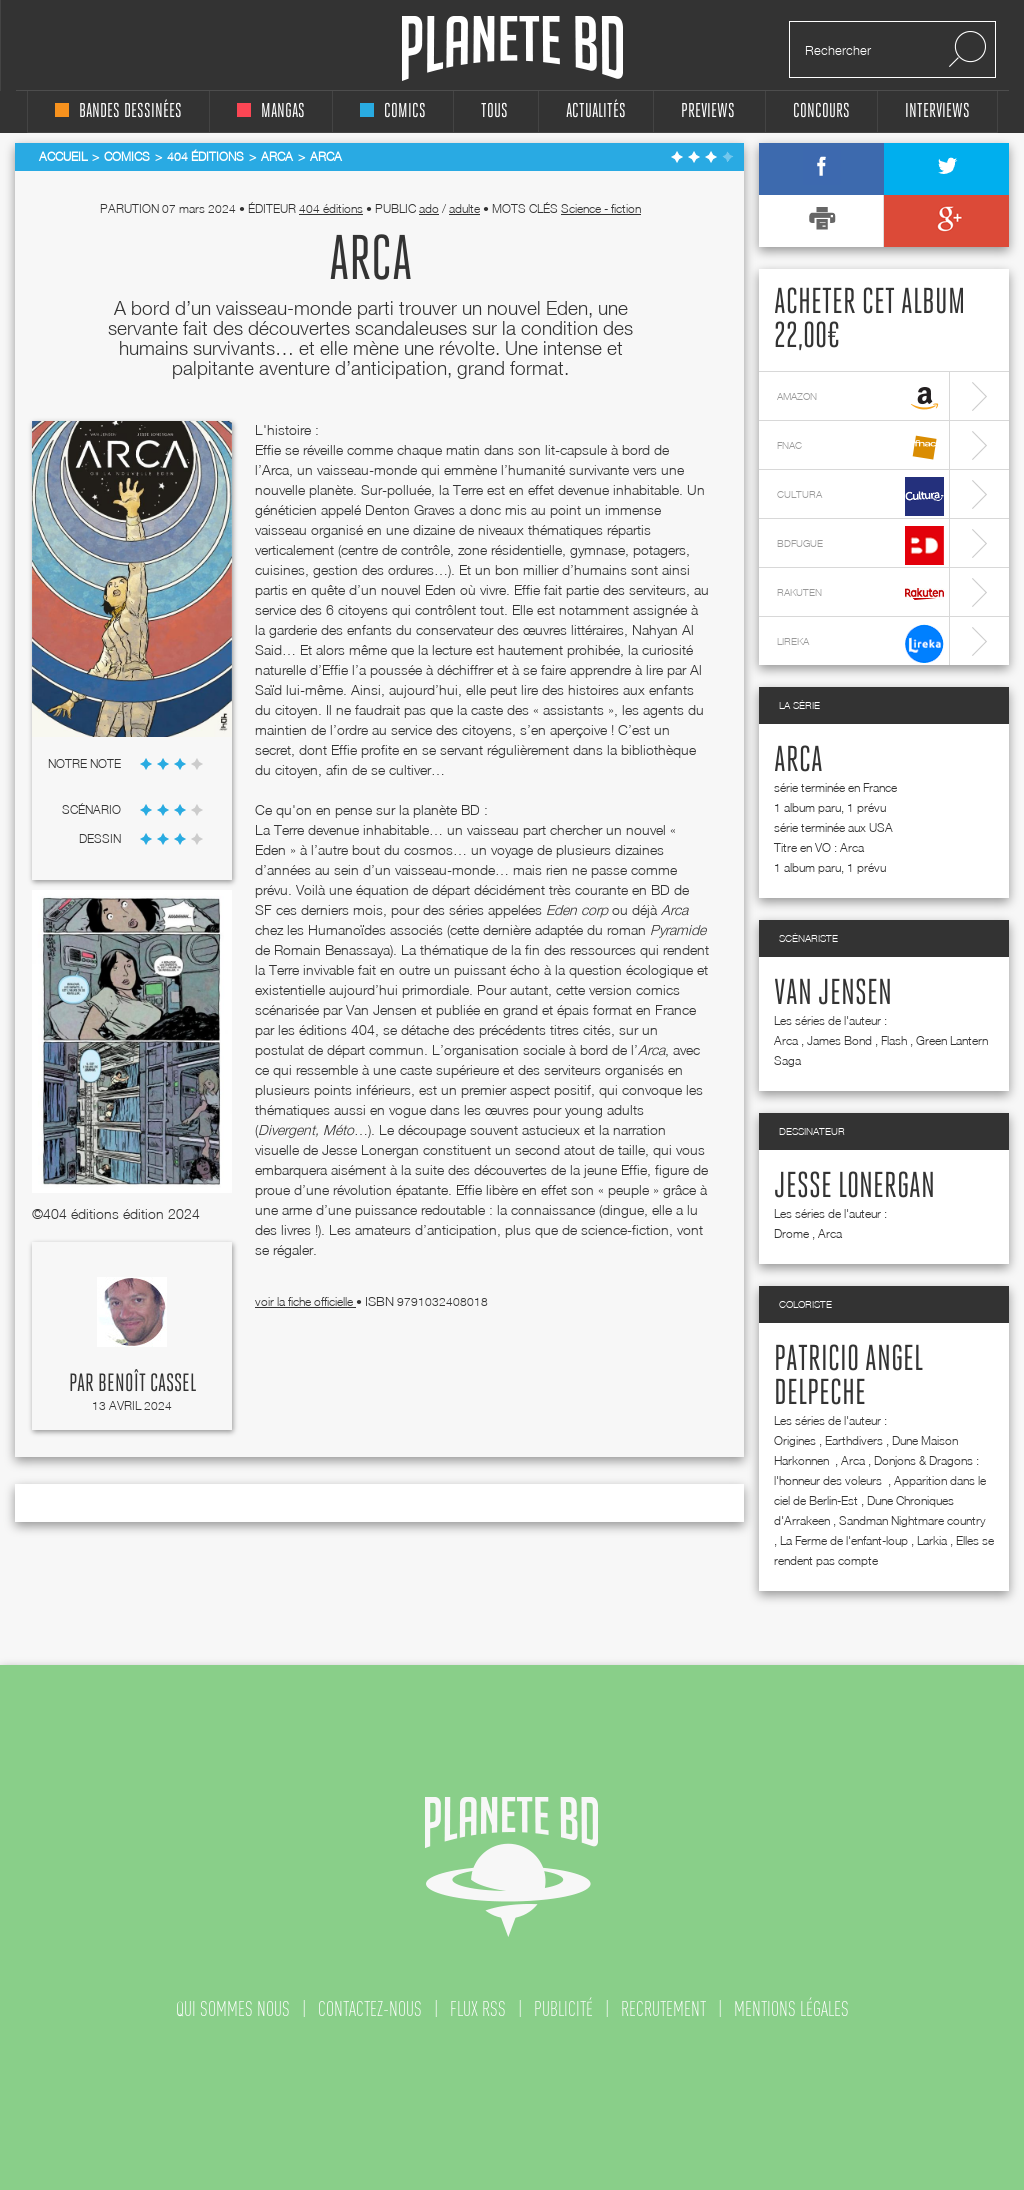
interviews (937, 111)
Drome (791, 1233)
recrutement (663, 2009)
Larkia (932, 1540)
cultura (860, 496)
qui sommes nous (233, 2009)
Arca (798, 761)
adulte (464, 208)
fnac (860, 447)
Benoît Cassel (147, 1384)
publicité (563, 2009)
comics (393, 111)
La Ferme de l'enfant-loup (844, 1540)
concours (821, 111)
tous (494, 111)
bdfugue (860, 545)
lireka (860, 643)
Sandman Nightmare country (912, 1520)
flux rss (478, 2009)
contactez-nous (370, 2009)
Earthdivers (854, 1440)
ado (429, 208)
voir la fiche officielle (305, 1301)
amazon (860, 398)
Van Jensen (833, 994)
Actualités (596, 111)
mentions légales (791, 2009)
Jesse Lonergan (854, 1187)
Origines (795, 1440)
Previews (708, 111)
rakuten (860, 594)
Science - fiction (601, 208)
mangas (271, 111)
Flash (894, 1040)
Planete (512, 48)
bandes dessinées (118, 111)
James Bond (839, 1040)
